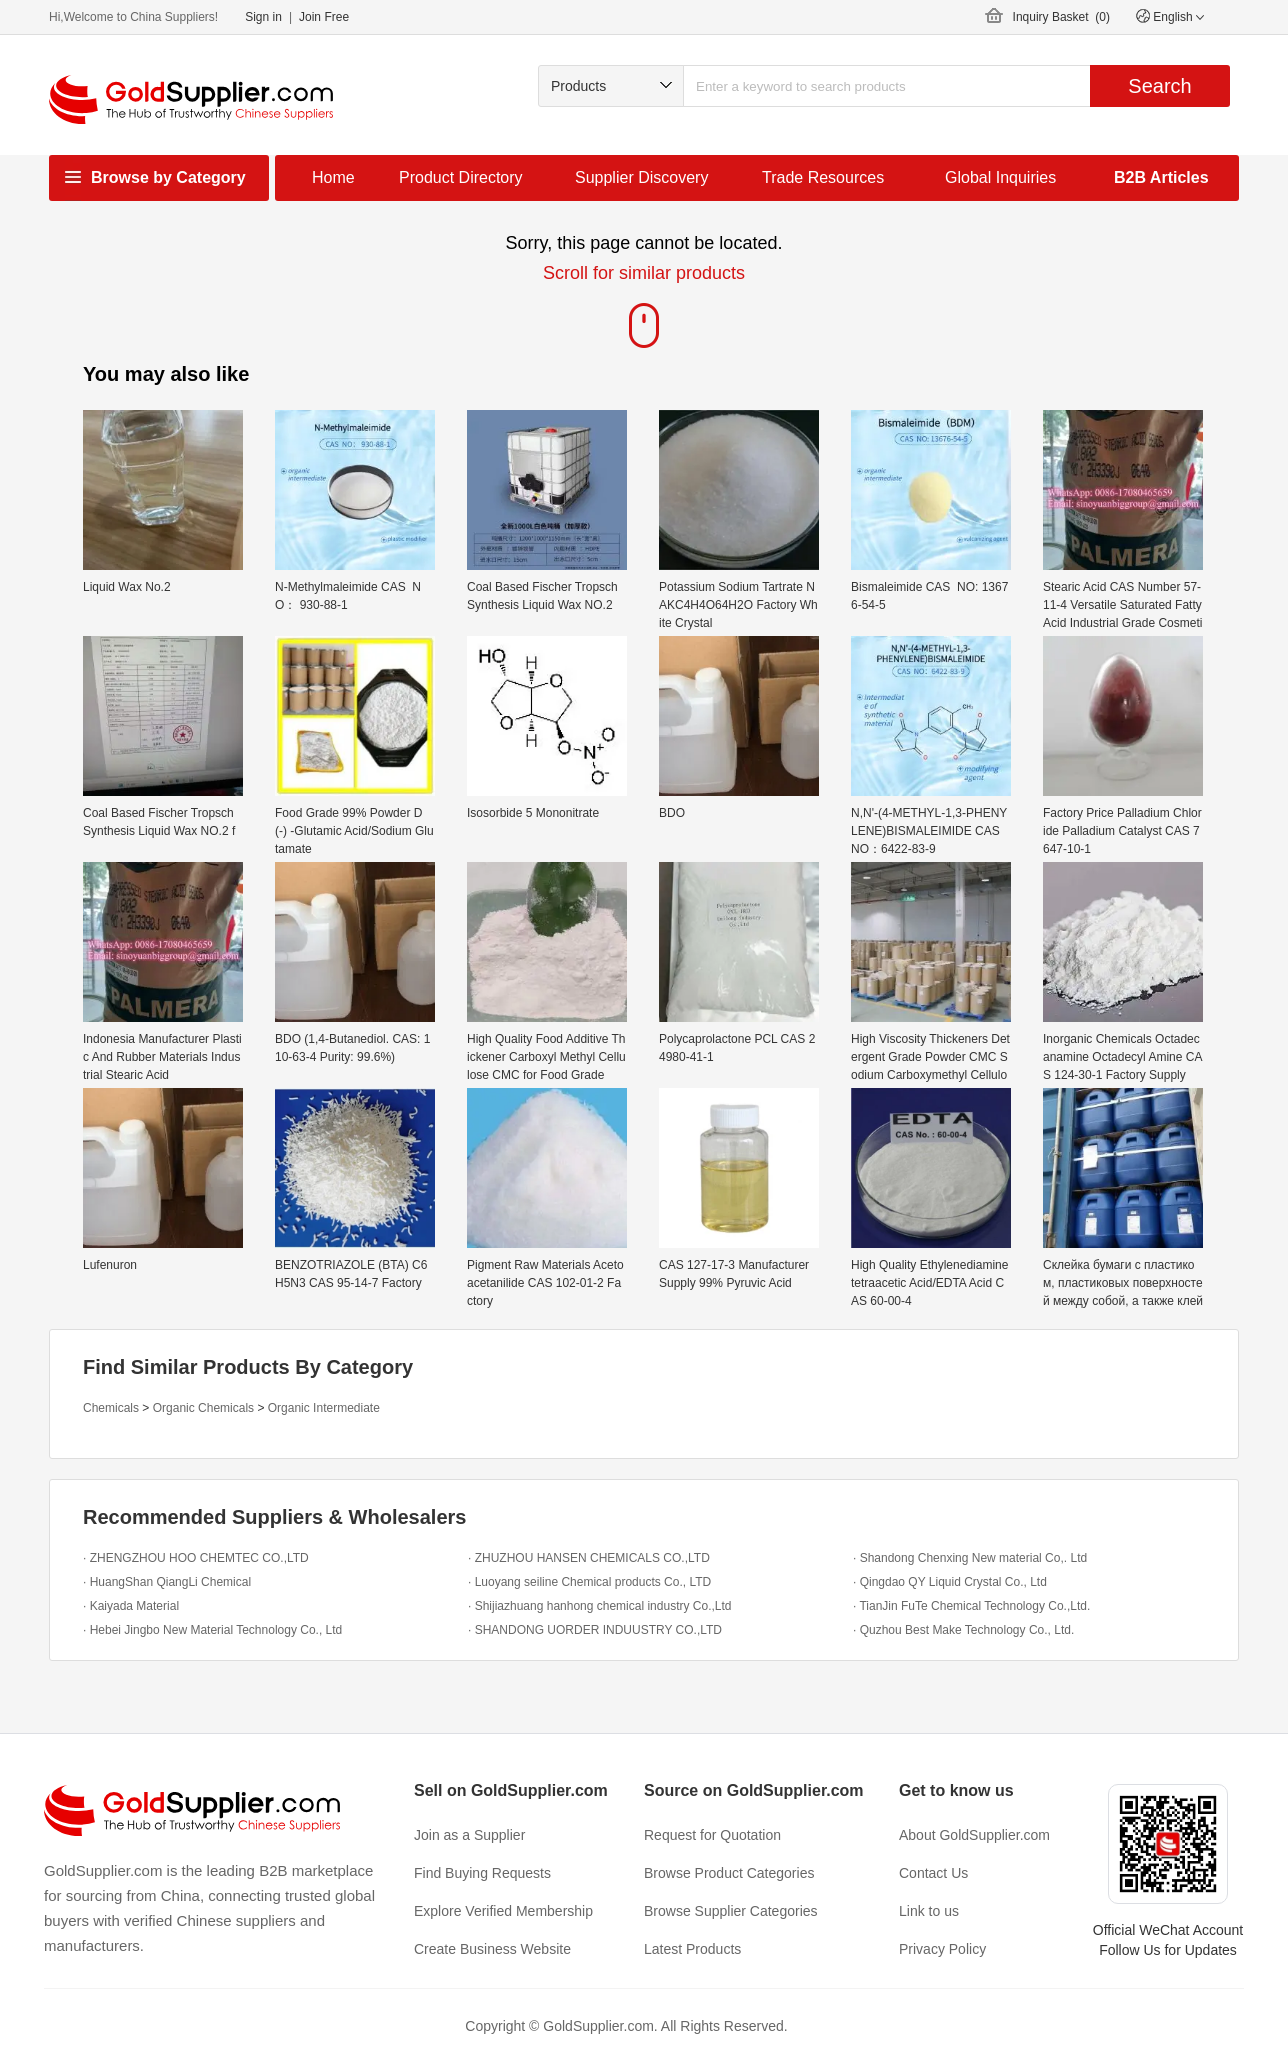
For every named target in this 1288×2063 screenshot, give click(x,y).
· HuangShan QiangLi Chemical (167, 1582)
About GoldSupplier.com (974, 1835)
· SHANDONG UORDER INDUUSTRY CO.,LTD (595, 1630)
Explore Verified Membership (503, 1911)
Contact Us (933, 1873)
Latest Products (692, 1949)
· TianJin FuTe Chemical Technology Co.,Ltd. (971, 1606)
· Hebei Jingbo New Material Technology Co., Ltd (212, 1630)
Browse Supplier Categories (731, 1911)
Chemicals (111, 1408)
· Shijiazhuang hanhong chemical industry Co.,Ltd (600, 1606)
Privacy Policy (942, 1949)
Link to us (929, 1911)
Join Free (324, 17)
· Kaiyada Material (131, 1606)
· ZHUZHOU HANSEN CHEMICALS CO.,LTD (589, 1558)
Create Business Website (492, 1949)
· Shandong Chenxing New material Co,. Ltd (970, 1558)
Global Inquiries (1000, 177)
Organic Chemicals (203, 1408)
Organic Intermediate (324, 1408)
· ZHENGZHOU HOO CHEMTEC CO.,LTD (196, 1558)
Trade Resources (823, 177)
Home (333, 177)
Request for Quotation (712, 1835)
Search (1159, 86)
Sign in (263, 17)
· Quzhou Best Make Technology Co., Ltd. (963, 1630)
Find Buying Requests (482, 1873)
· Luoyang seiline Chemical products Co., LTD (589, 1582)
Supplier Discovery (641, 177)
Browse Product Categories (729, 1873)
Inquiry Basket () (1061, 17)
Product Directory (461, 177)
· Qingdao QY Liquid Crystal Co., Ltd (950, 1582)
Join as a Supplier (469, 1835)
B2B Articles (1161, 177)
